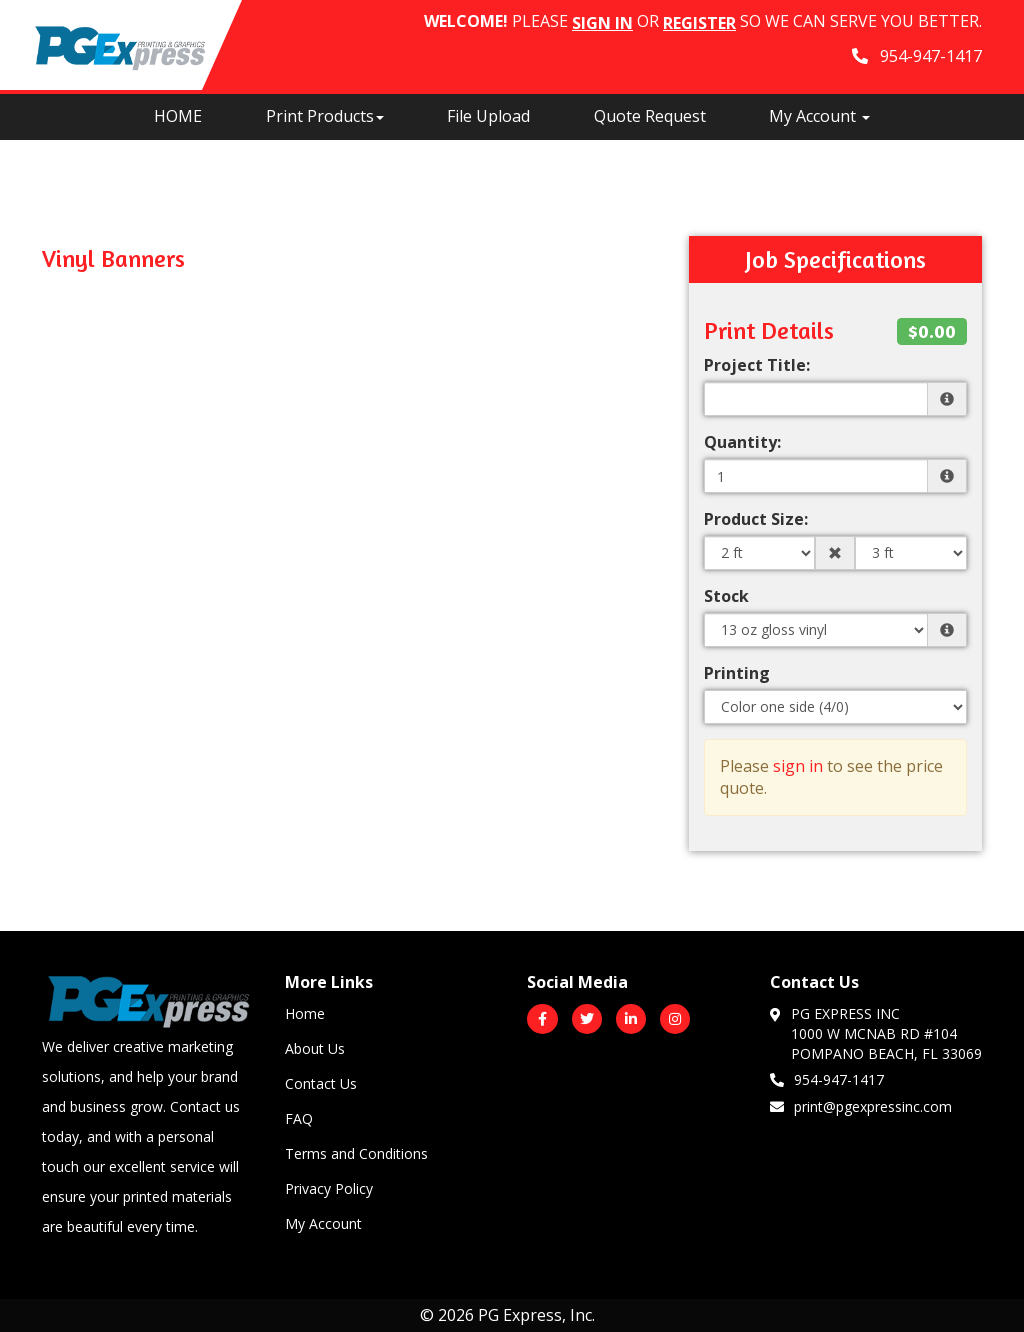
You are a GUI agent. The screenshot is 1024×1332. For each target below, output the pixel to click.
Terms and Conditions (356, 1153)
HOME (178, 116)
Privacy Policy (329, 1188)
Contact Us (321, 1083)
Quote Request (650, 116)
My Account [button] (819, 116)
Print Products (325, 116)
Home (305, 1013)
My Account (323, 1223)
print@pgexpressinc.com (861, 1106)
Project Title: (757, 365)
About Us (315, 1048)
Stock (726, 596)
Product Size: (756, 519)
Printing (737, 673)
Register (699, 23)
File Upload (488, 116)
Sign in (602, 23)
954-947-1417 (827, 1079)
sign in (798, 766)
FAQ (299, 1118)
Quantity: (742, 442)
